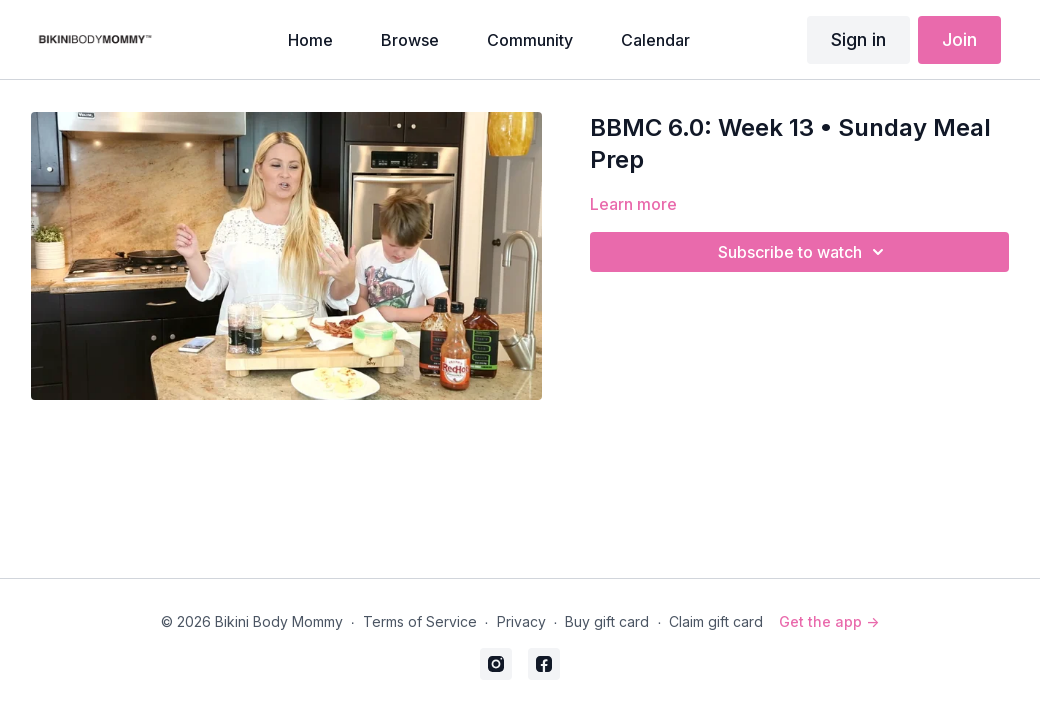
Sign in (858, 39)
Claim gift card (716, 621)
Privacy (521, 621)
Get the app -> (829, 621)
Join (959, 39)
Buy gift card (607, 621)
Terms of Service (420, 621)
